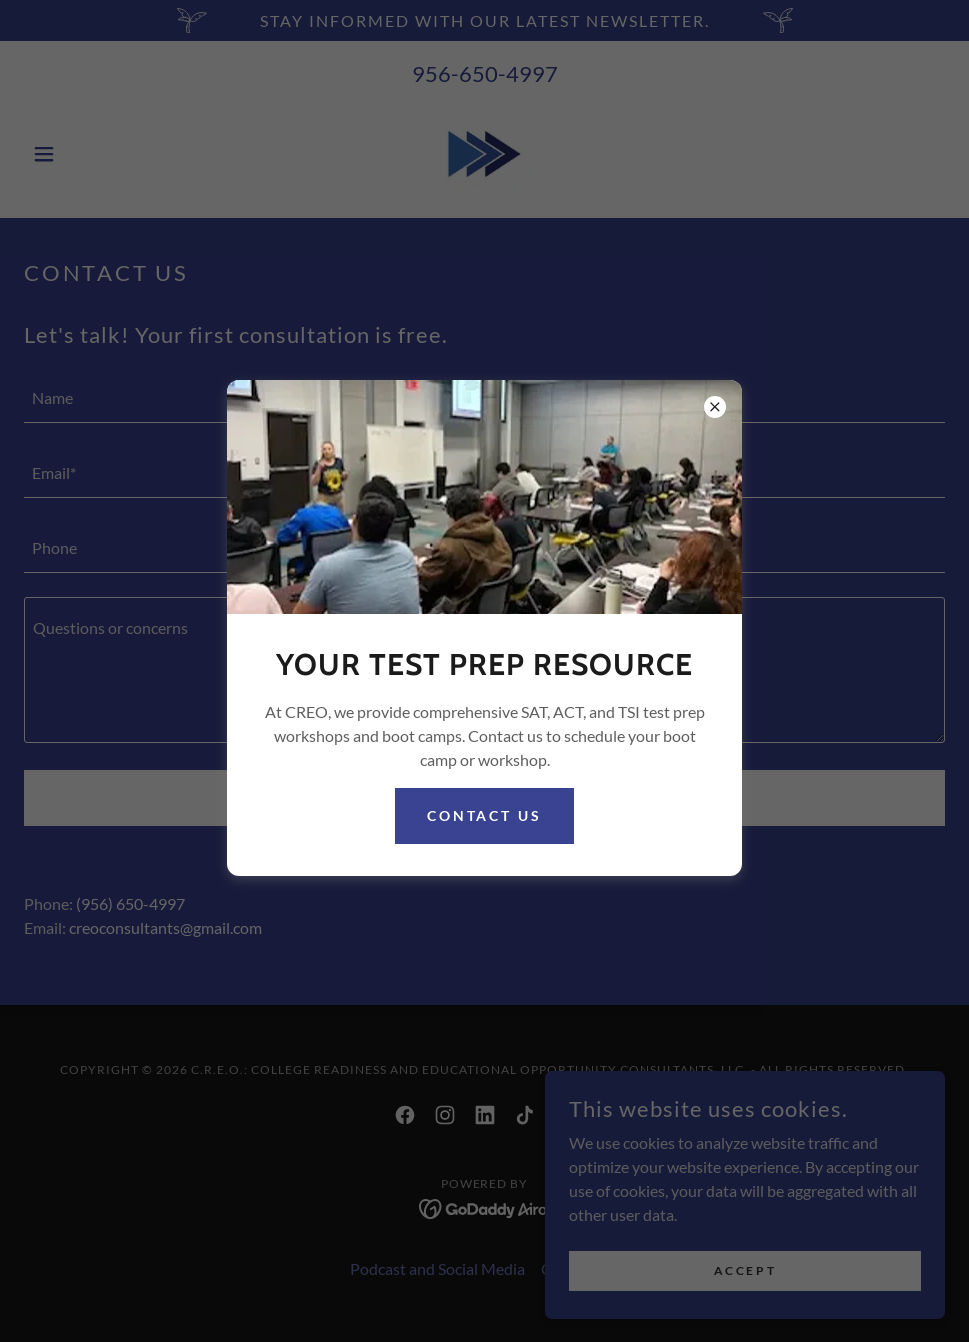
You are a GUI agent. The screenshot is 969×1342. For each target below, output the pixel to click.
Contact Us (485, 815)
